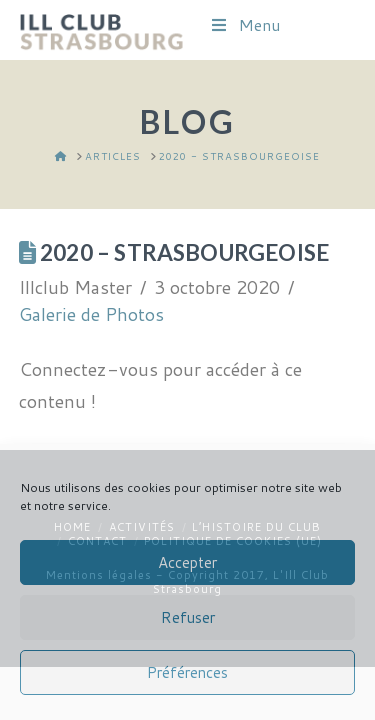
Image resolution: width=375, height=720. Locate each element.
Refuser (188, 617)
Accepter (187, 562)
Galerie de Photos (91, 314)
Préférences (187, 672)
